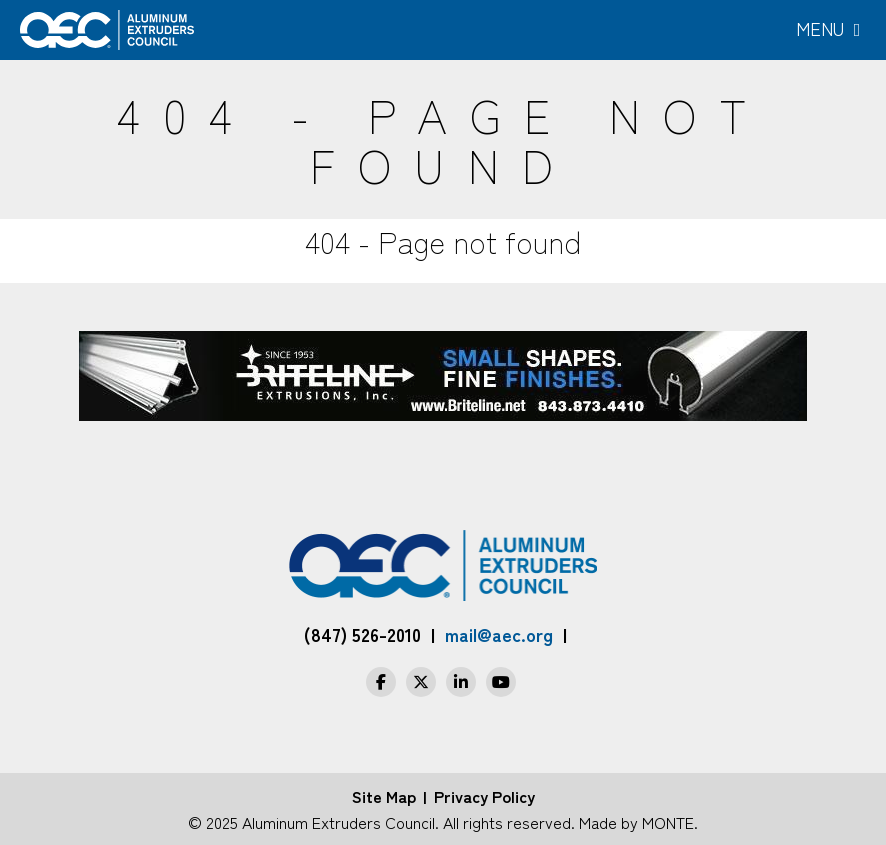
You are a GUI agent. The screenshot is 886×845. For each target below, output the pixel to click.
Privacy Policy (484, 796)
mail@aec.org (499, 634)
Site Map (384, 796)
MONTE (668, 822)
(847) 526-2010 (362, 634)
